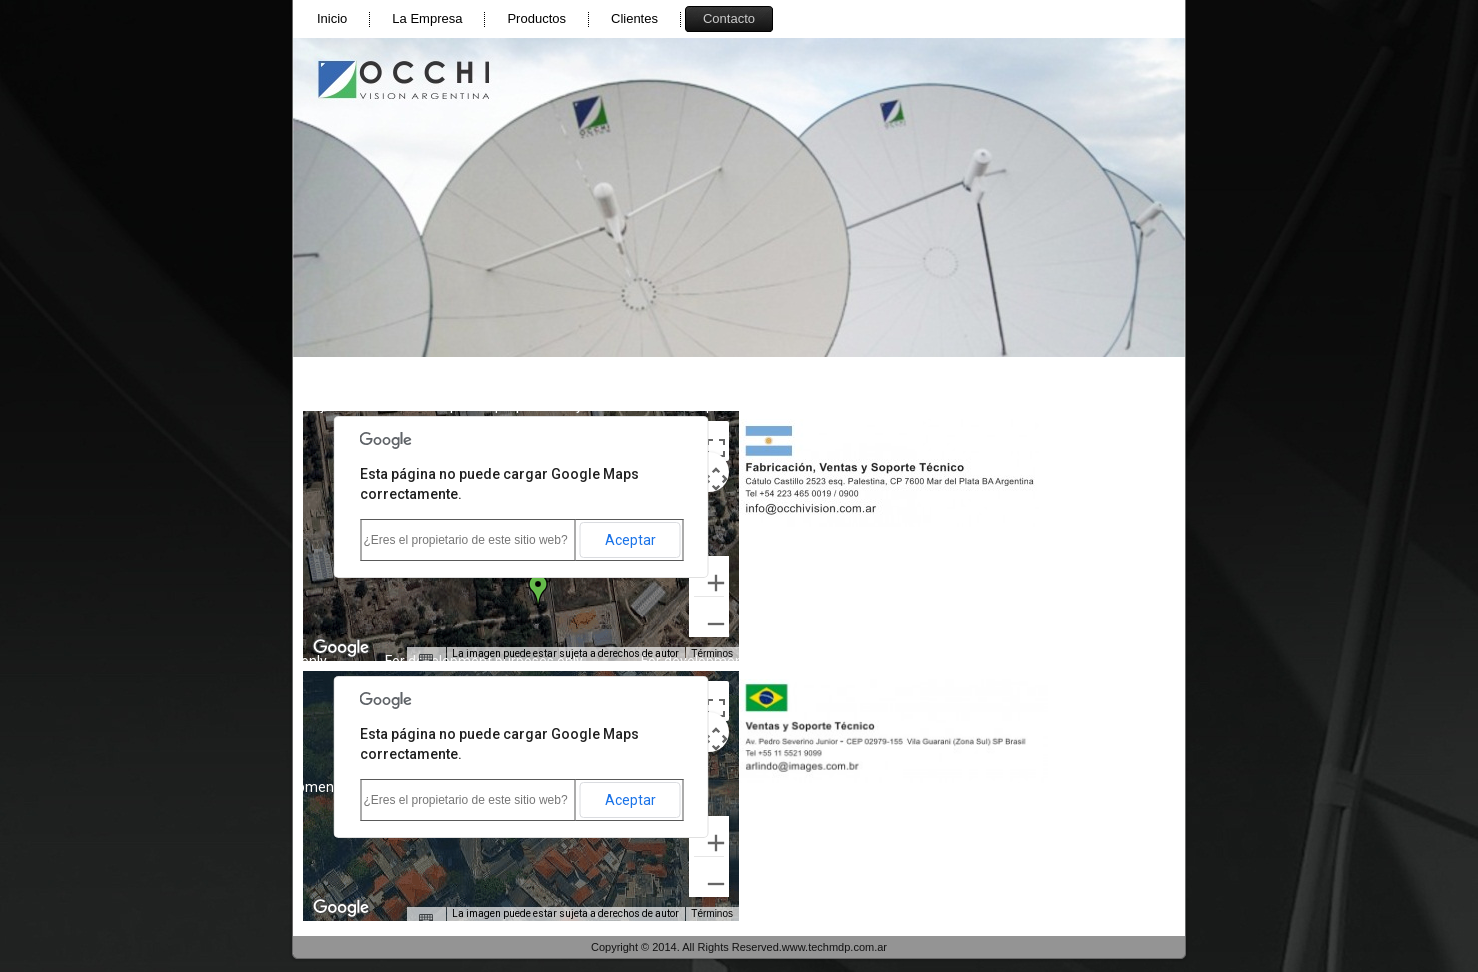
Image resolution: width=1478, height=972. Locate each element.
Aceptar (630, 540)
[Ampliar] (709, 576)
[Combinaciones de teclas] (426, 658)
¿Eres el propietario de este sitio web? (466, 540)
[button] (538, 591)
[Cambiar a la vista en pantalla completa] (709, 441)
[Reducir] (709, 617)
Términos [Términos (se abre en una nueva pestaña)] (712, 653)
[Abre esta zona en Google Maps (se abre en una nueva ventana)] (341, 648)
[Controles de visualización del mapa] (709, 472)
